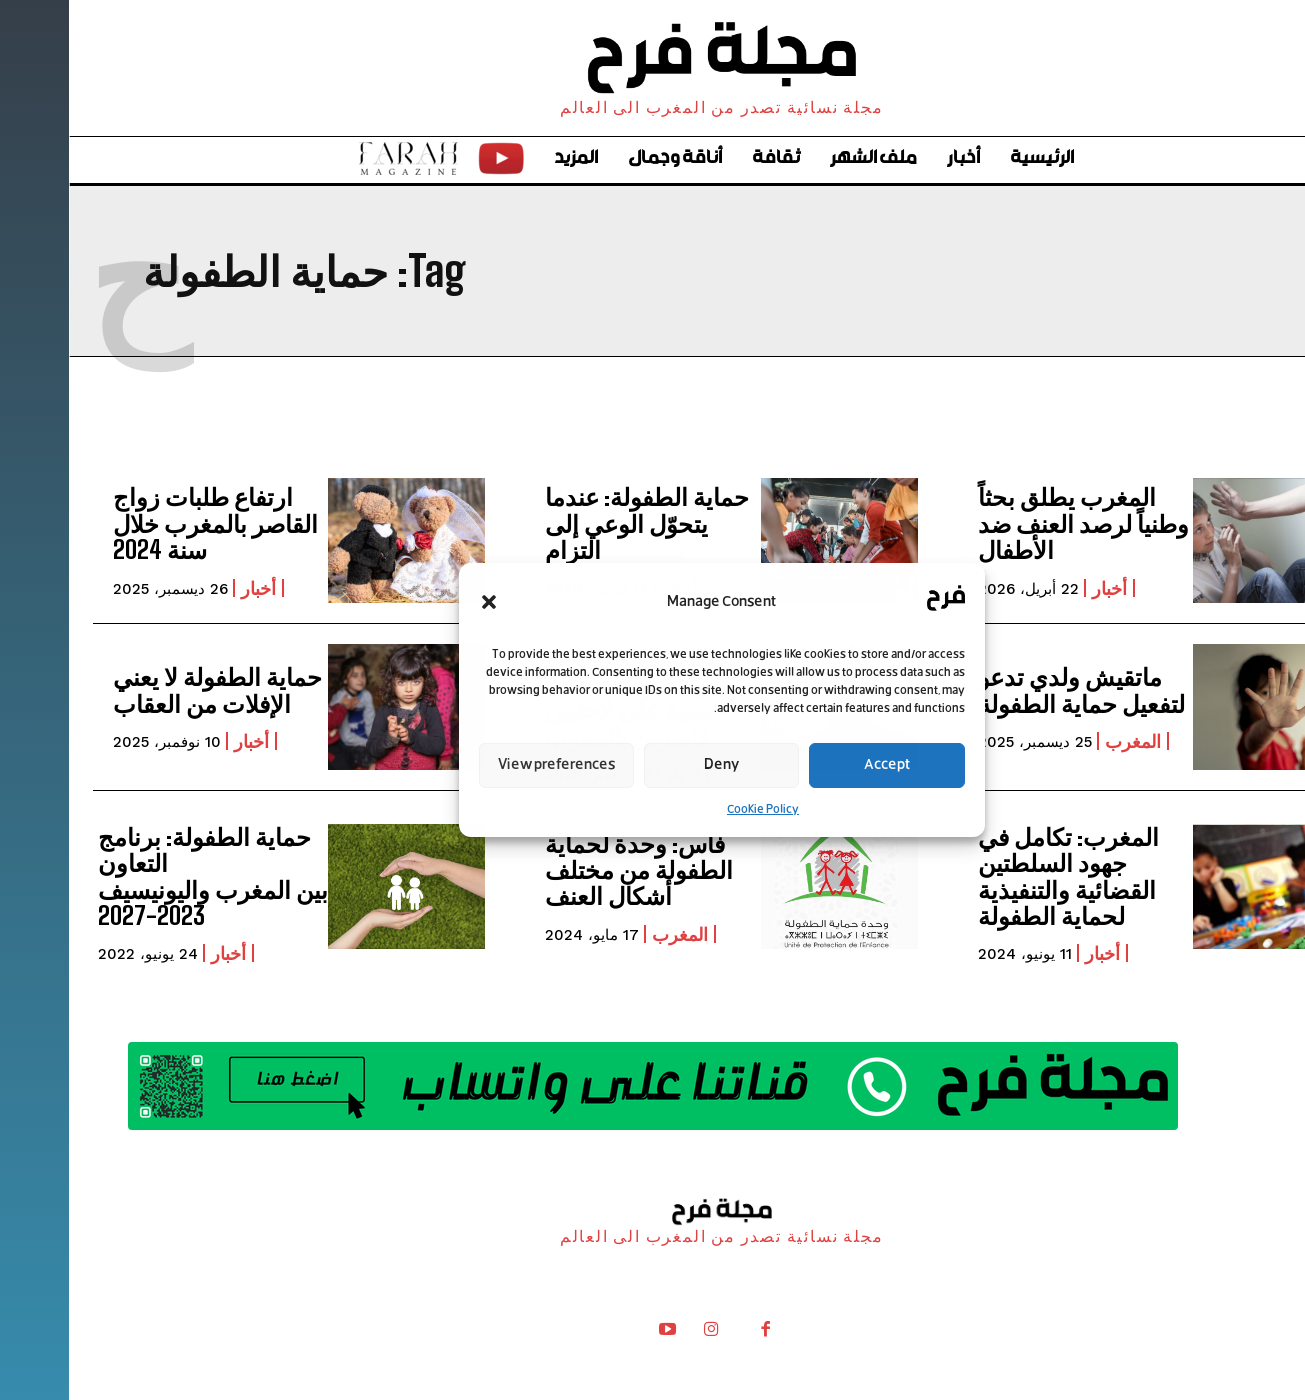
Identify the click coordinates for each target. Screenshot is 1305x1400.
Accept (818, 765)
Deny (652, 765)
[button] (420, 602)
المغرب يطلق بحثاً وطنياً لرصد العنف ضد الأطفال (1014, 523)
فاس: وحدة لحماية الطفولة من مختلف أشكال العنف (570, 870)
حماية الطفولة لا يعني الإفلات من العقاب (148, 689)
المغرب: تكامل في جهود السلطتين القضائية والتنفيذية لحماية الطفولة (999, 876)
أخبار (1040, 588)
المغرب (1064, 741)
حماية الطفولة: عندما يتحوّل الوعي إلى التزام (578, 523)
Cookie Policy (694, 810)
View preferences (487, 765)
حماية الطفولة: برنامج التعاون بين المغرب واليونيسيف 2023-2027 (144, 876)
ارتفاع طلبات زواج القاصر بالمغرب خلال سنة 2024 (146, 523)
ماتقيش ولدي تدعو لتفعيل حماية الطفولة (1012, 689)
